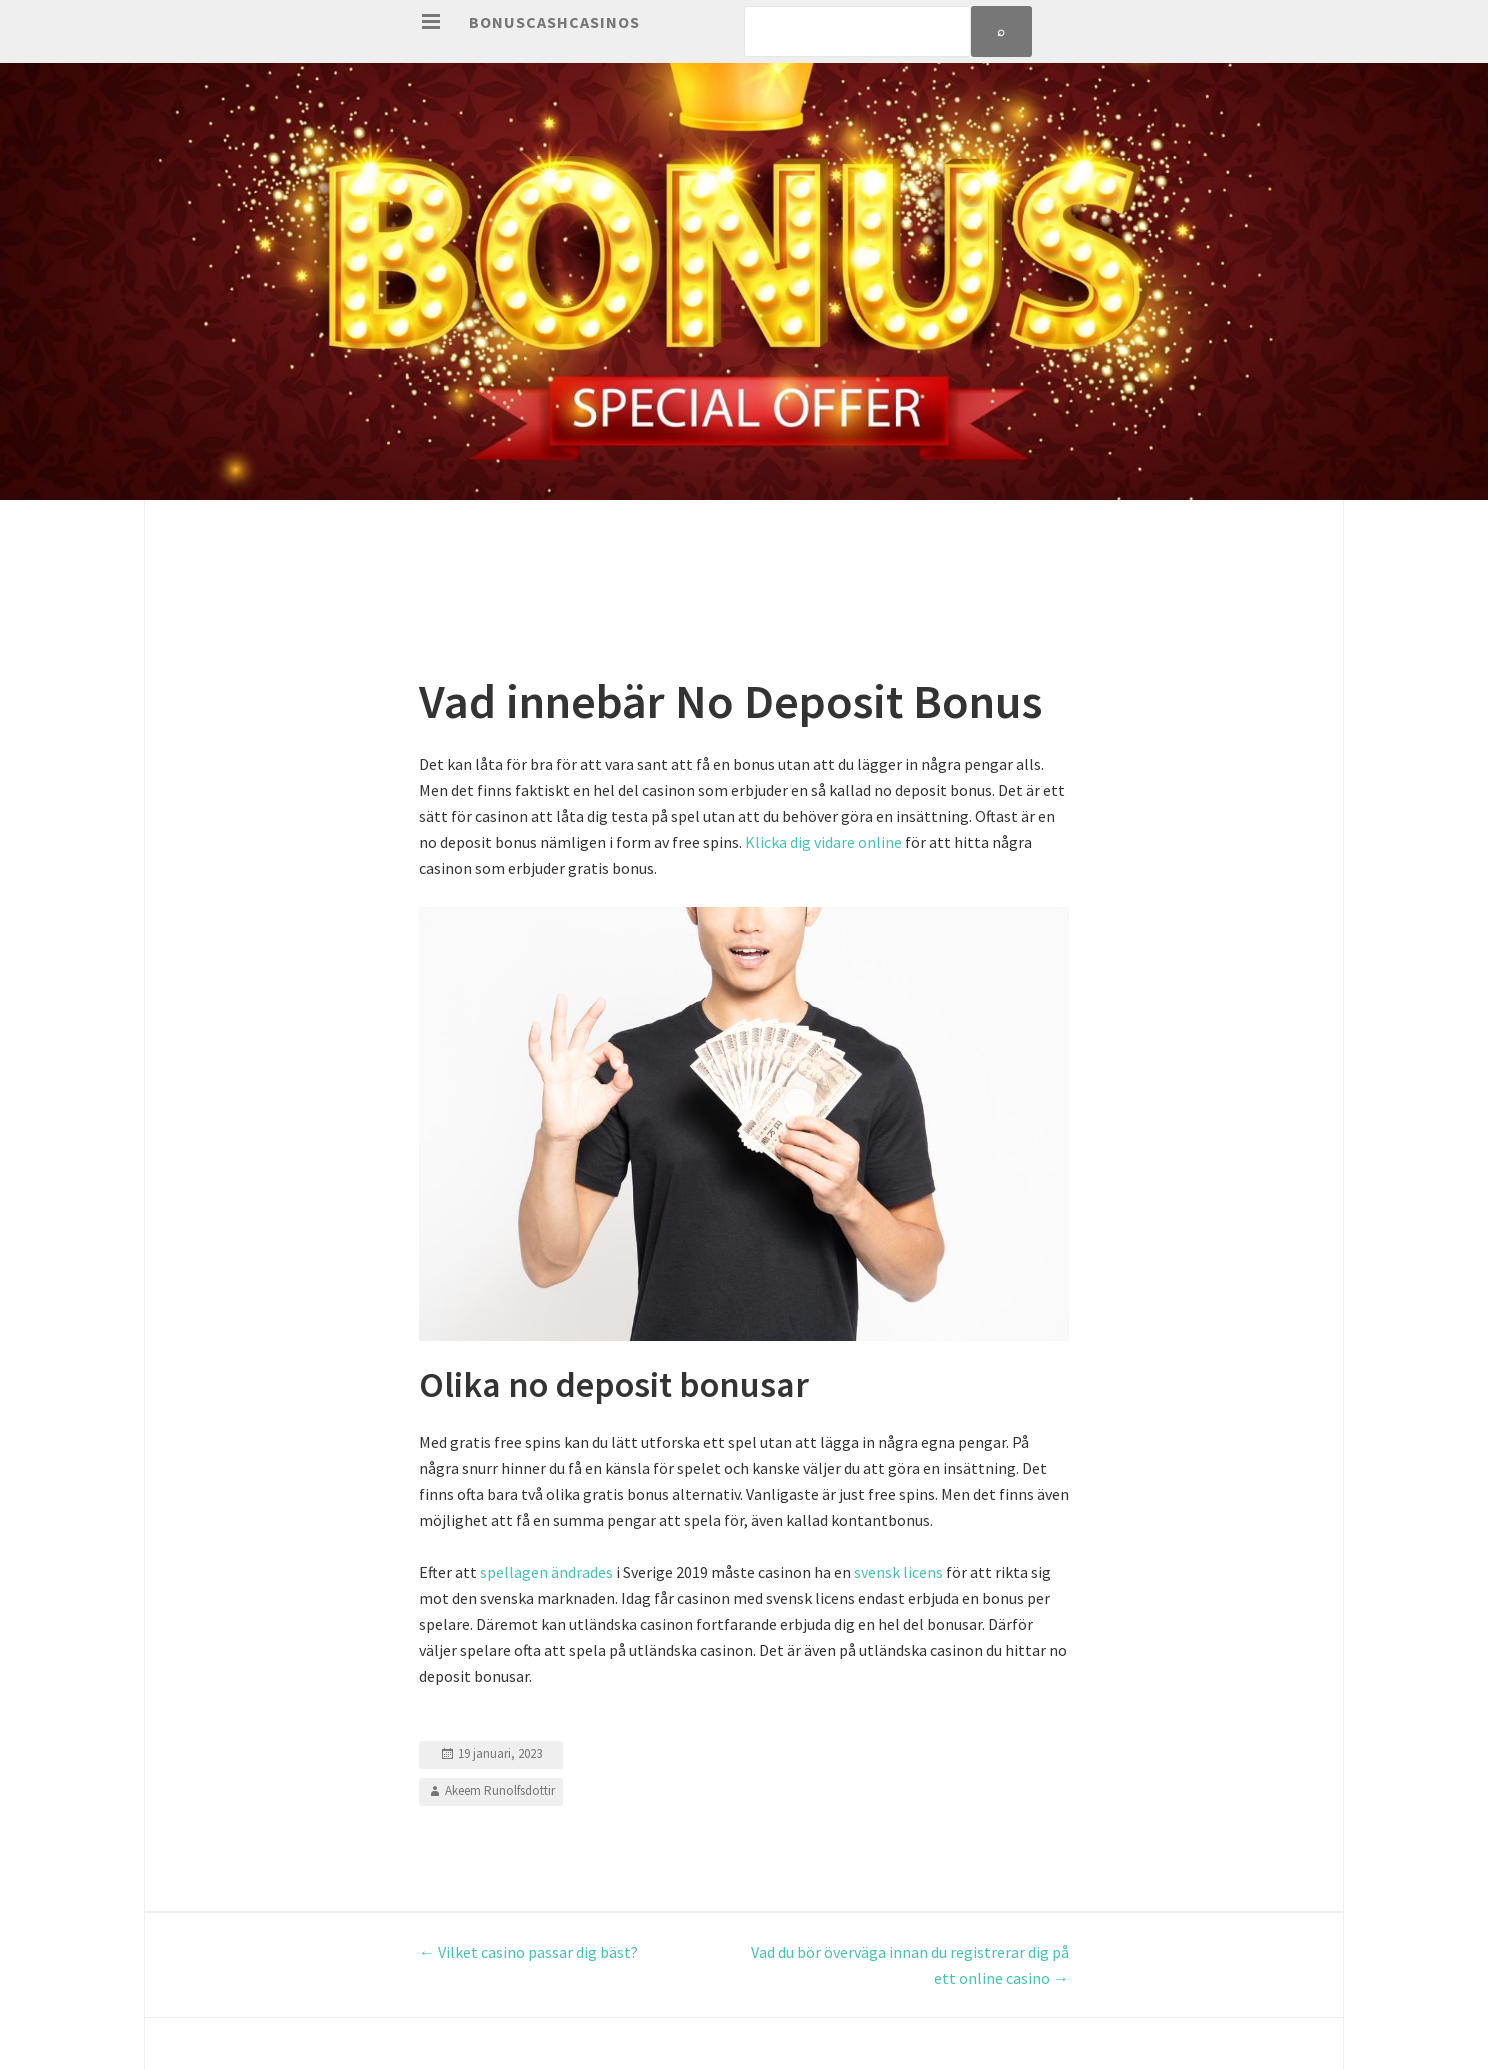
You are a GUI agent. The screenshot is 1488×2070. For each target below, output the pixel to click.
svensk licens (898, 1572)
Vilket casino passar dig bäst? (528, 1952)
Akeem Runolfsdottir (500, 1790)
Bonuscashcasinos (554, 22)
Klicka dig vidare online (823, 842)
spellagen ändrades (546, 1572)
